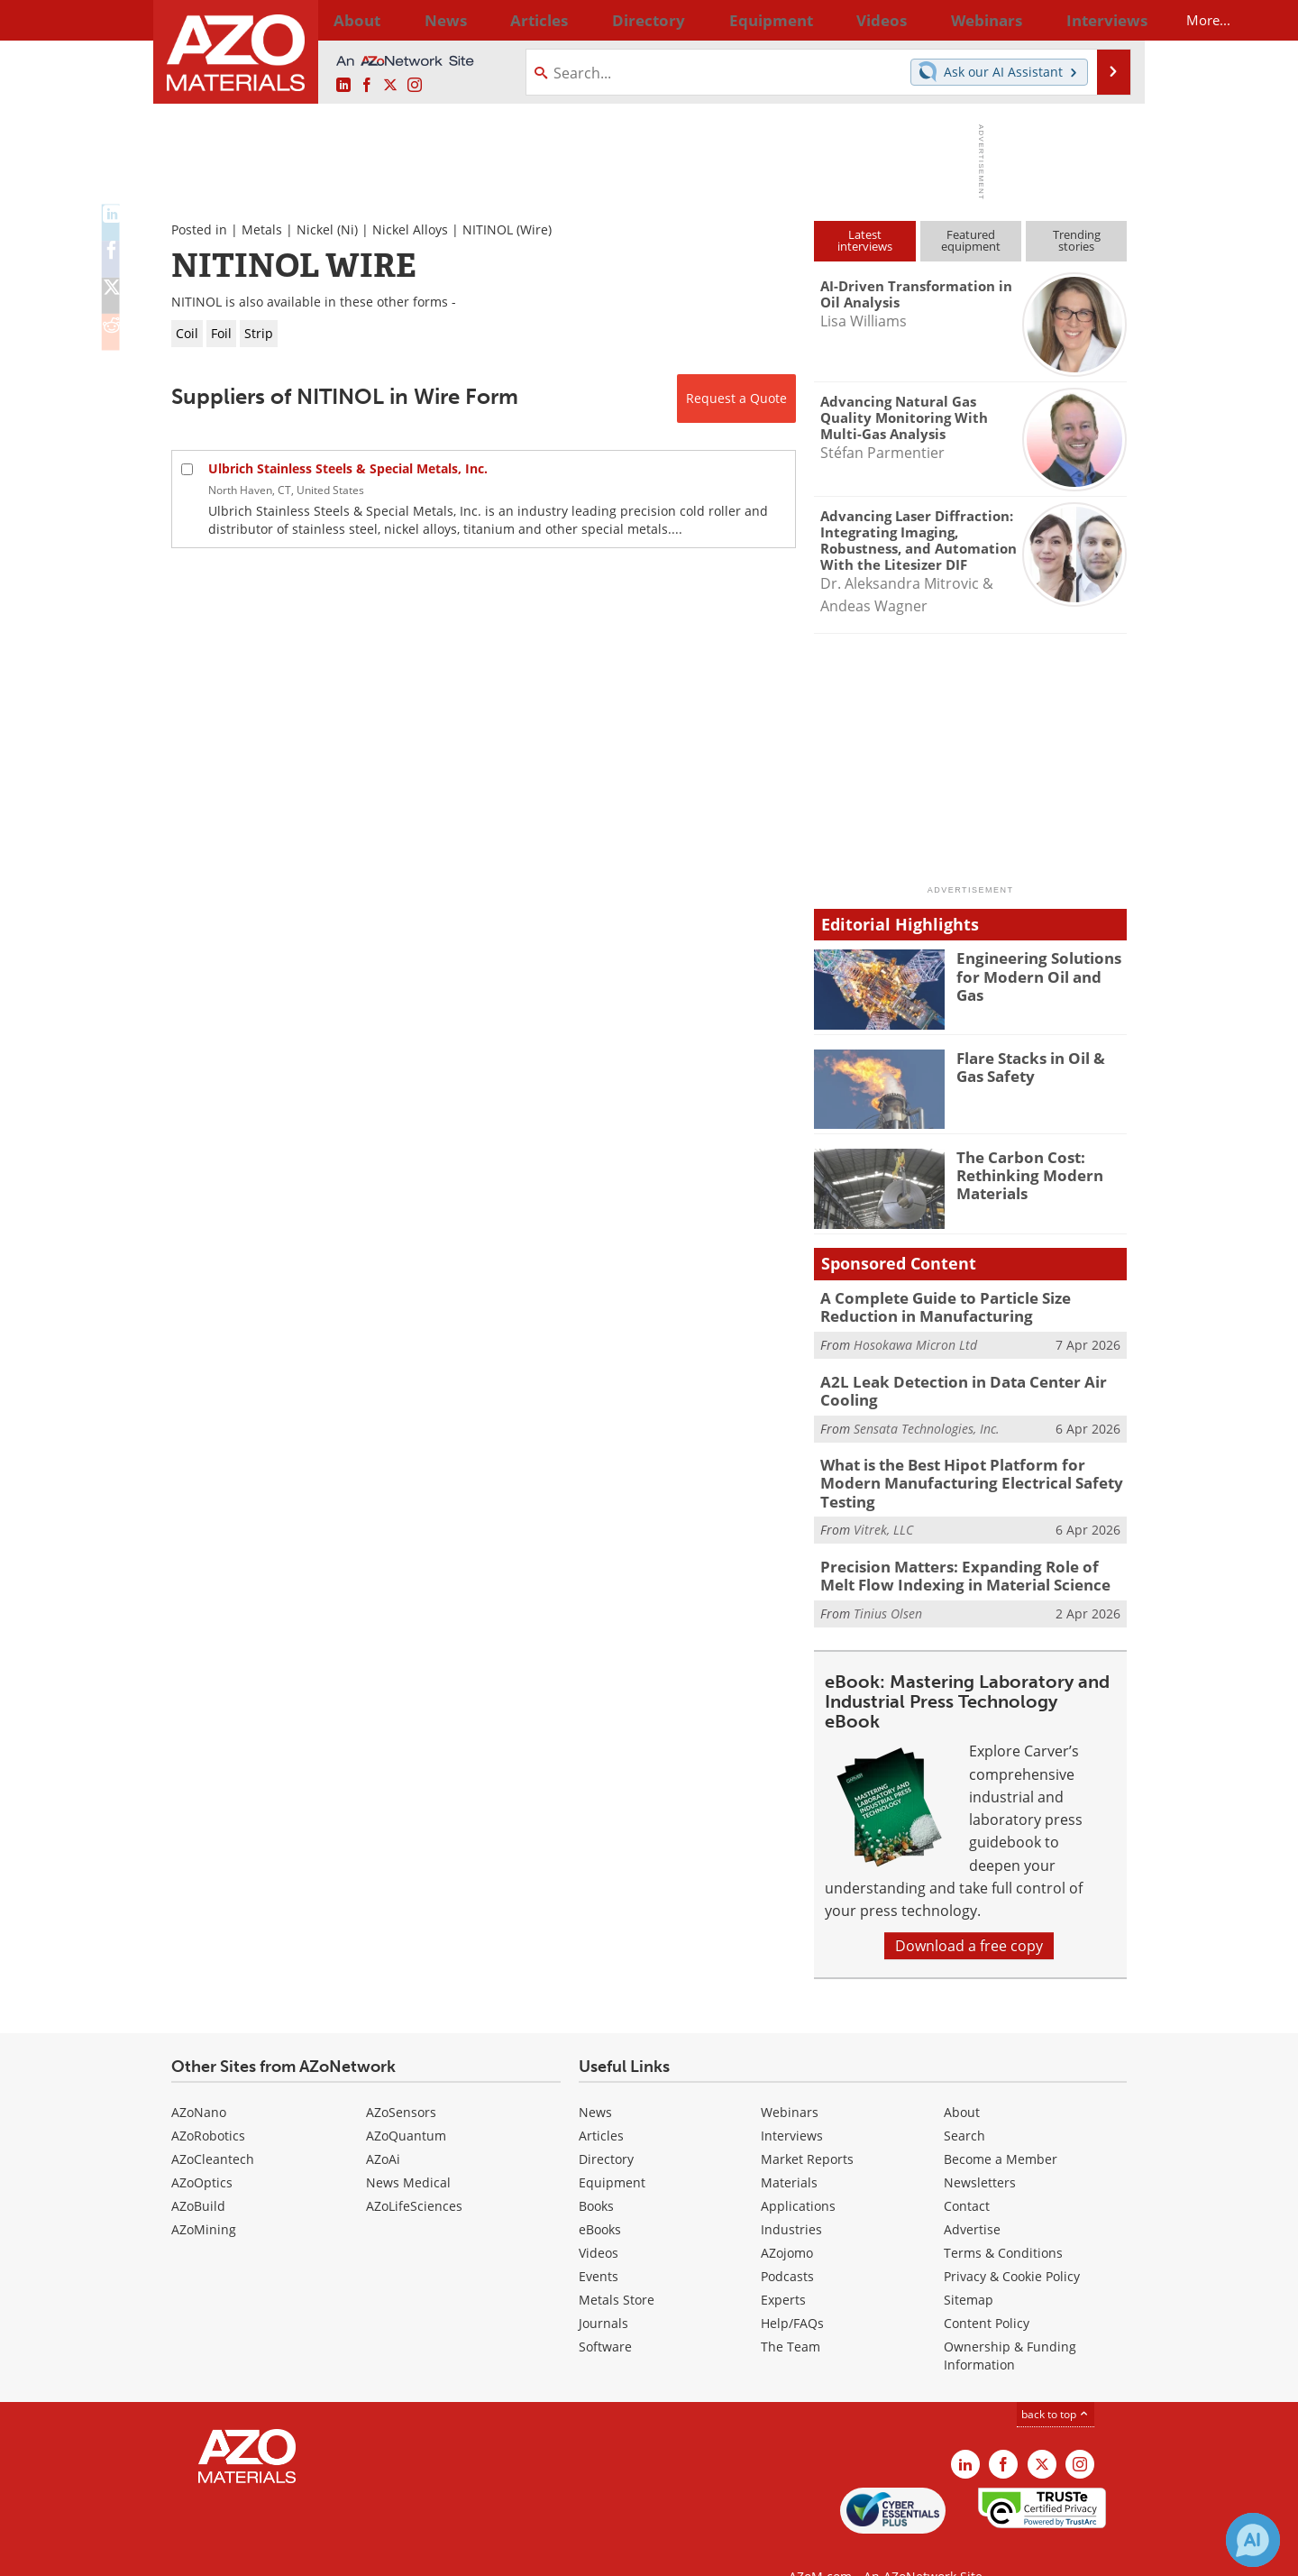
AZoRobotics (208, 2101)
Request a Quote (736, 398)
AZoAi (383, 2124)
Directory (601, 20)
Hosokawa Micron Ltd (915, 1341)
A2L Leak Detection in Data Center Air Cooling (949, 1385)
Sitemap (968, 2265)
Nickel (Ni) (327, 229)
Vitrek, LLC (883, 1499)
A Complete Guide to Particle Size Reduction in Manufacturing (971, 1305)
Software (605, 2312)
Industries (791, 2195)
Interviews (792, 2101)
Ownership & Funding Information (1010, 2321)
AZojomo (787, 2218)
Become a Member (1000, 2124)
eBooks (600, 2195)
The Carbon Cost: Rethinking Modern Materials (1022, 1173)
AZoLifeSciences (414, 2171)
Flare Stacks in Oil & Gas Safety (1038, 1066)
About (962, 2077)
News (595, 2077)
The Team (790, 2312)
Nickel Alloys (410, 229)
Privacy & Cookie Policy (1012, 2242)
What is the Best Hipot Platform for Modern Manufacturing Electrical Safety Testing (969, 1464)
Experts (783, 2265)
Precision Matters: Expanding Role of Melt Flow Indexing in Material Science (962, 1543)
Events (598, 2242)
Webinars (789, 2077)
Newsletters (980, 2148)
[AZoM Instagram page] (414, 86)
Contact (967, 2171)
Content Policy (986, 2288)
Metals (262, 229)
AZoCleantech (212, 2124)
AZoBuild (198, 2171)
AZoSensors (401, 2077)
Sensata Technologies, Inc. (927, 1420)
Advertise (972, 2195)
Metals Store (616, 2265)
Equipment (612, 2148)
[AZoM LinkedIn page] (343, 86)
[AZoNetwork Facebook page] (367, 86)
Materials (789, 2148)
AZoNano (198, 2077)
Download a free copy (969, 1912)
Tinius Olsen (888, 1579)
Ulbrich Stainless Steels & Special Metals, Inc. (348, 468)
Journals (603, 2288)
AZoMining (203, 2195)
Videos (598, 2218)
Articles (601, 2101)
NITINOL (487, 229)
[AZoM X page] (390, 86)
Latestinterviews (864, 240)
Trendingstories (1077, 240)
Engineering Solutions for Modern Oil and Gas (1041, 966)
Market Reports (807, 2124)
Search (964, 2101)
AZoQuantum (406, 2101)
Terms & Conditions (1003, 2218)
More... (1103, 20)
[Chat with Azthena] (1253, 2540)
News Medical (408, 2148)
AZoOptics (202, 2148)
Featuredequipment (971, 240)
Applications (798, 2171)
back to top (1055, 2380)
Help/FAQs (792, 2288)
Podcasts (787, 2242)
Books (596, 2171)
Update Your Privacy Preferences (307, 2553)
